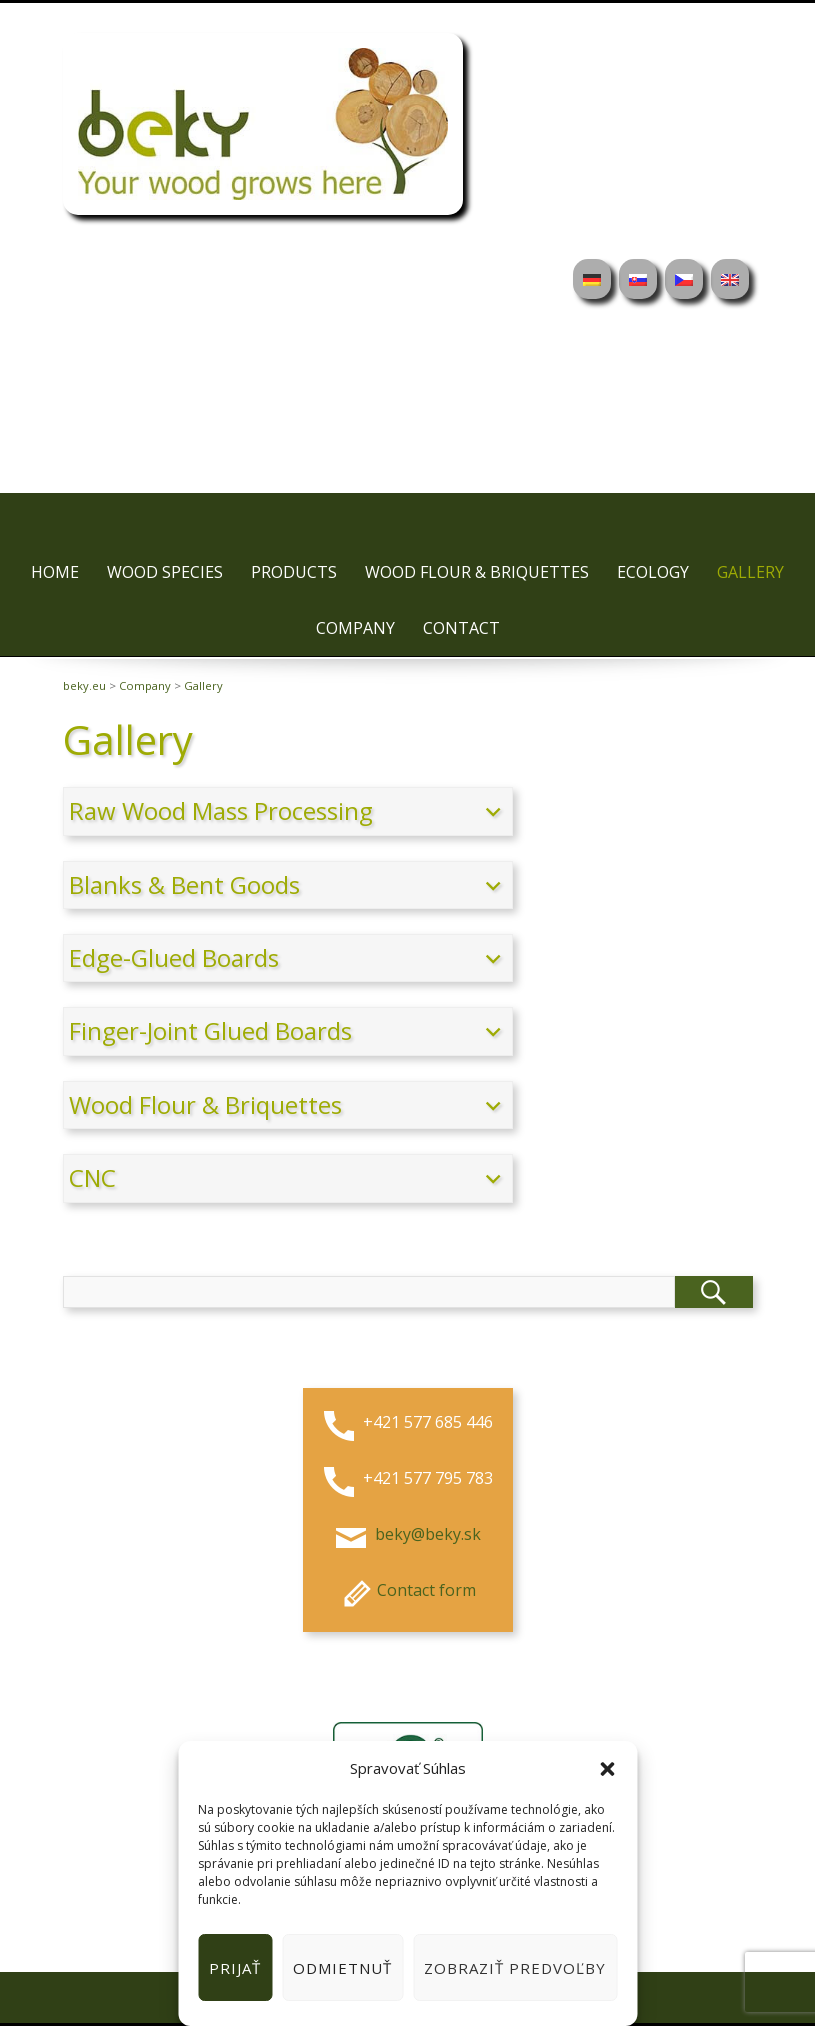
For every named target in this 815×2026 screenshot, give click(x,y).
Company (355, 628)
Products (294, 572)
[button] (607, 1769)
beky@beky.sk (426, 1534)
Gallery (750, 572)
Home (55, 572)
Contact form (406, 1590)
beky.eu (84, 685)
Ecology (653, 572)
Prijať (235, 1968)
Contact (461, 628)
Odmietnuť (342, 1968)
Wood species (165, 572)
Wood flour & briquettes (477, 572)
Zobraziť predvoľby (515, 1968)
